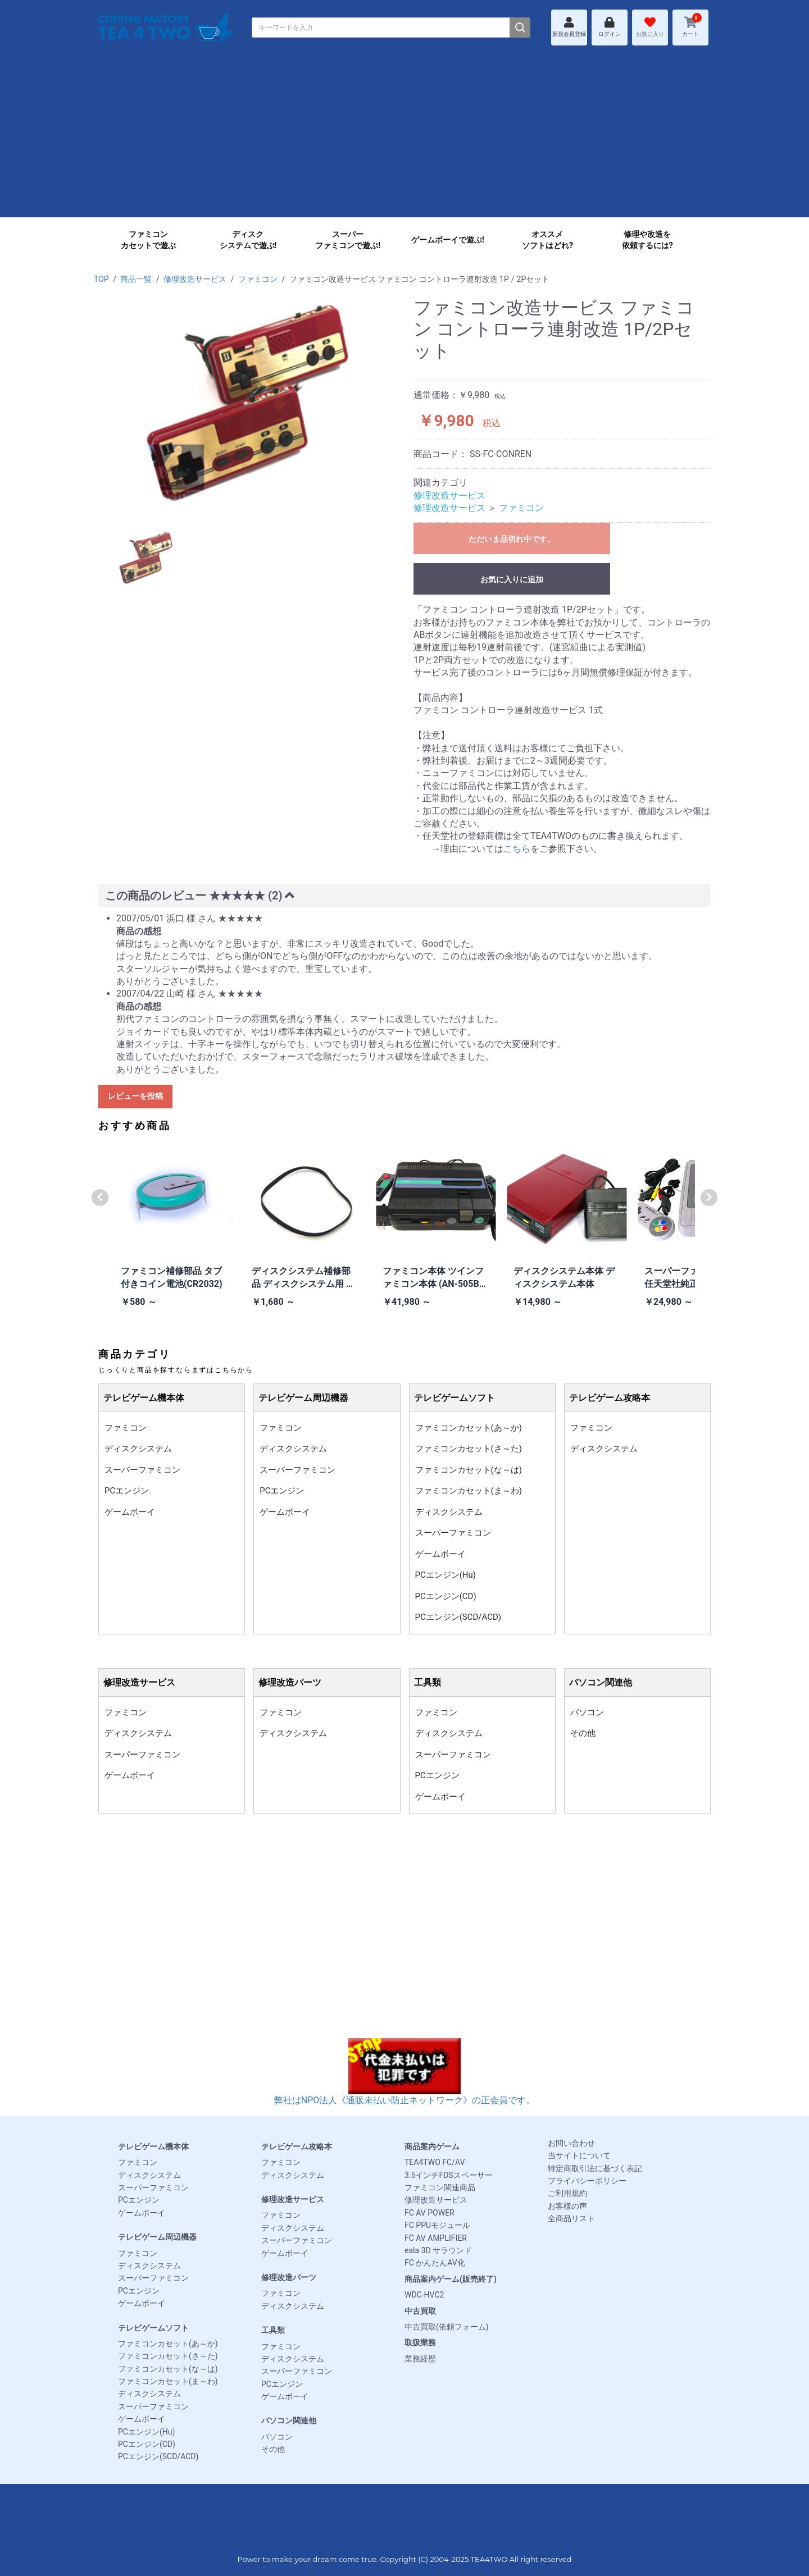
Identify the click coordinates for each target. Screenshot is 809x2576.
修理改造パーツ (288, 2277)
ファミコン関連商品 (439, 2187)
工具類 (273, 2330)
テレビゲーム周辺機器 (157, 2236)
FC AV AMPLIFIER (435, 2238)
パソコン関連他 (288, 2420)
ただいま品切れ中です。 (512, 539)
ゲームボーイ (129, 1512)
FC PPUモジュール (437, 2225)
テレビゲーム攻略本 (296, 2146)
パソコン (587, 1712)
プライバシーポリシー (587, 2180)
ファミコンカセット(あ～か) (468, 1428)
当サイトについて (579, 2155)
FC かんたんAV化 (434, 2262)
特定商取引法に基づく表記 (595, 2168)
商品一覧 (136, 279)
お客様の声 (567, 2206)
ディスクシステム (138, 1449)
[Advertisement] (404, 138)
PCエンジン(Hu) (445, 1575)
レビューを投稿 (135, 1095)
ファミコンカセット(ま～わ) (468, 1491)
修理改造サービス (194, 279)
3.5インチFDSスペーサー (448, 2175)
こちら (516, 848)
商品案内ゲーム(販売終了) (450, 2278)
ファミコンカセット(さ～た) (468, 1449)
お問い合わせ (571, 2143)
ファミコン (258, 279)
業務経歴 (420, 2358)
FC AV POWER (429, 2212)
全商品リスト (571, 2218)
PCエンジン (126, 1491)
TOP (101, 279)
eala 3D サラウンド (438, 2250)
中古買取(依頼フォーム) (446, 2326)
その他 (583, 1733)
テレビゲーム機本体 (153, 2146)
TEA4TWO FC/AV (434, 2162)
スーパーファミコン (142, 1470)
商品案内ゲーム (432, 2146)
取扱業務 (420, 2342)
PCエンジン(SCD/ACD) (458, 1617)
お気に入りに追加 (511, 579)
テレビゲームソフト (153, 2327)
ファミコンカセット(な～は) (468, 1470)
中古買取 (420, 2310)
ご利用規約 (567, 2193)
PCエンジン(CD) (445, 1596)
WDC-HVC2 (424, 2294)
